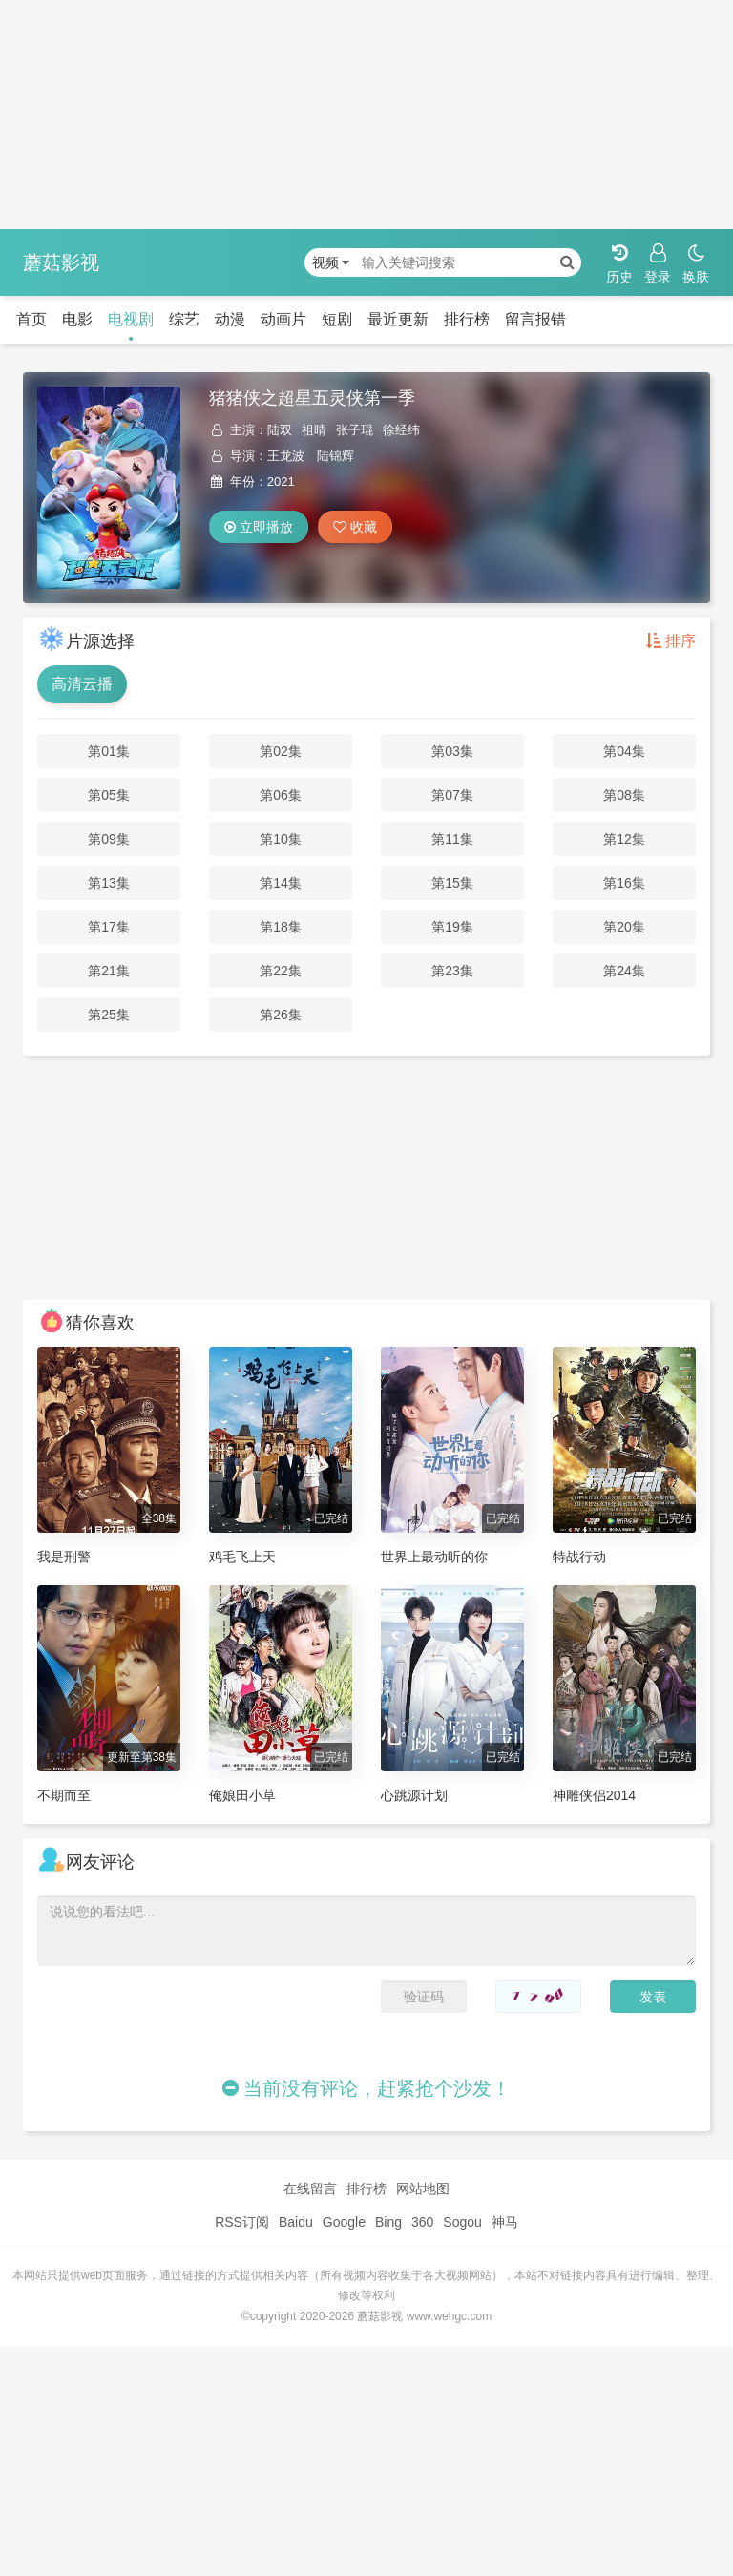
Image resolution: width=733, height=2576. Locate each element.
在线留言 (310, 2188)
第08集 (624, 795)
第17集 (109, 926)
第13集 (109, 882)
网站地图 (423, 2188)
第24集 (624, 970)
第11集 (452, 839)
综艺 (184, 319)
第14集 (281, 882)
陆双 (279, 430)
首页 (31, 319)
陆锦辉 (335, 456)
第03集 (452, 751)
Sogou (462, 2222)
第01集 (109, 751)
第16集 (624, 882)
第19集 (452, 926)
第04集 (624, 751)
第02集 (281, 751)
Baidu (296, 2222)
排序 (671, 641)
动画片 (283, 319)
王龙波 (285, 456)
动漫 (230, 319)
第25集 (109, 1014)
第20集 (624, 926)
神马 (505, 2222)
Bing (388, 2222)
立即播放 (258, 526)
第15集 (452, 882)
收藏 (355, 526)
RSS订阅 (242, 2222)
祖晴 (314, 430)
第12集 (624, 839)
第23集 (452, 970)
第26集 (281, 1014)
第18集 (281, 926)
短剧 (337, 319)
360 (422, 2222)
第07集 (452, 795)
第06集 (281, 795)
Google (344, 2222)
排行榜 (467, 319)
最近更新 (398, 319)
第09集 (109, 839)
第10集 (281, 839)
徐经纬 (401, 430)
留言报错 (535, 319)
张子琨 (354, 430)
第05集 (109, 795)
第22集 (281, 970)
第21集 (109, 970)
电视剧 (131, 319)
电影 (77, 319)
